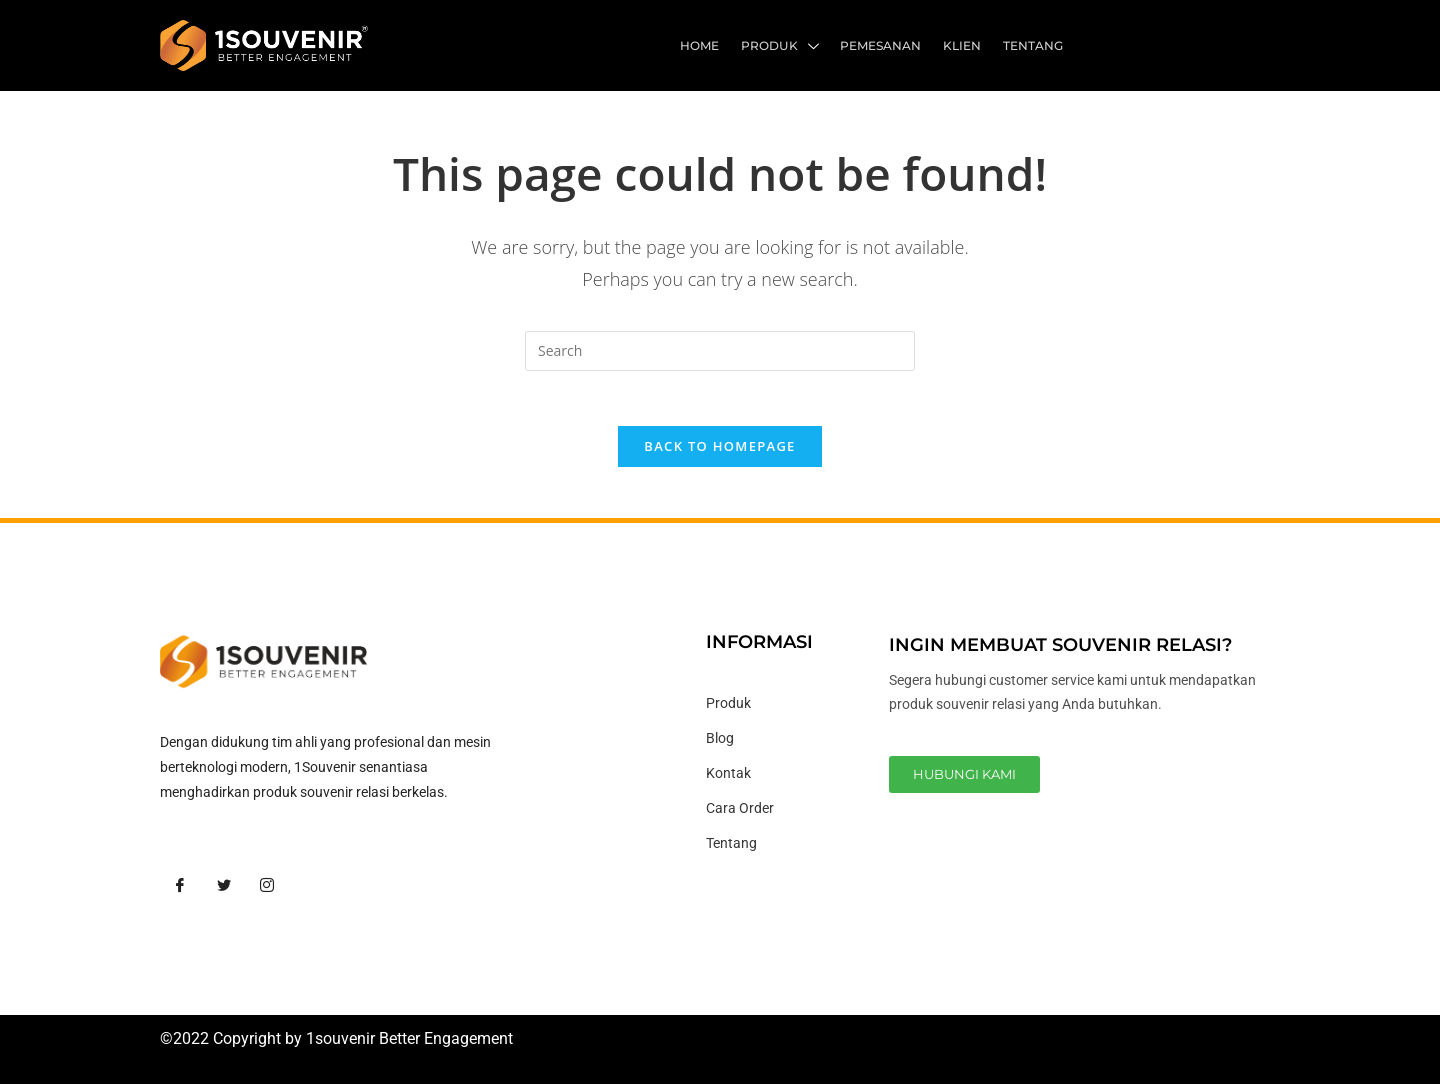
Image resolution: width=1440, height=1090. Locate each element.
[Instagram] (267, 891)
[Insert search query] (720, 351)
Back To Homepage (719, 452)
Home (707, 45)
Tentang (1034, 45)
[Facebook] (180, 891)
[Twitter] (224, 891)
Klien (965, 45)
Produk (786, 48)
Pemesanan (885, 45)
